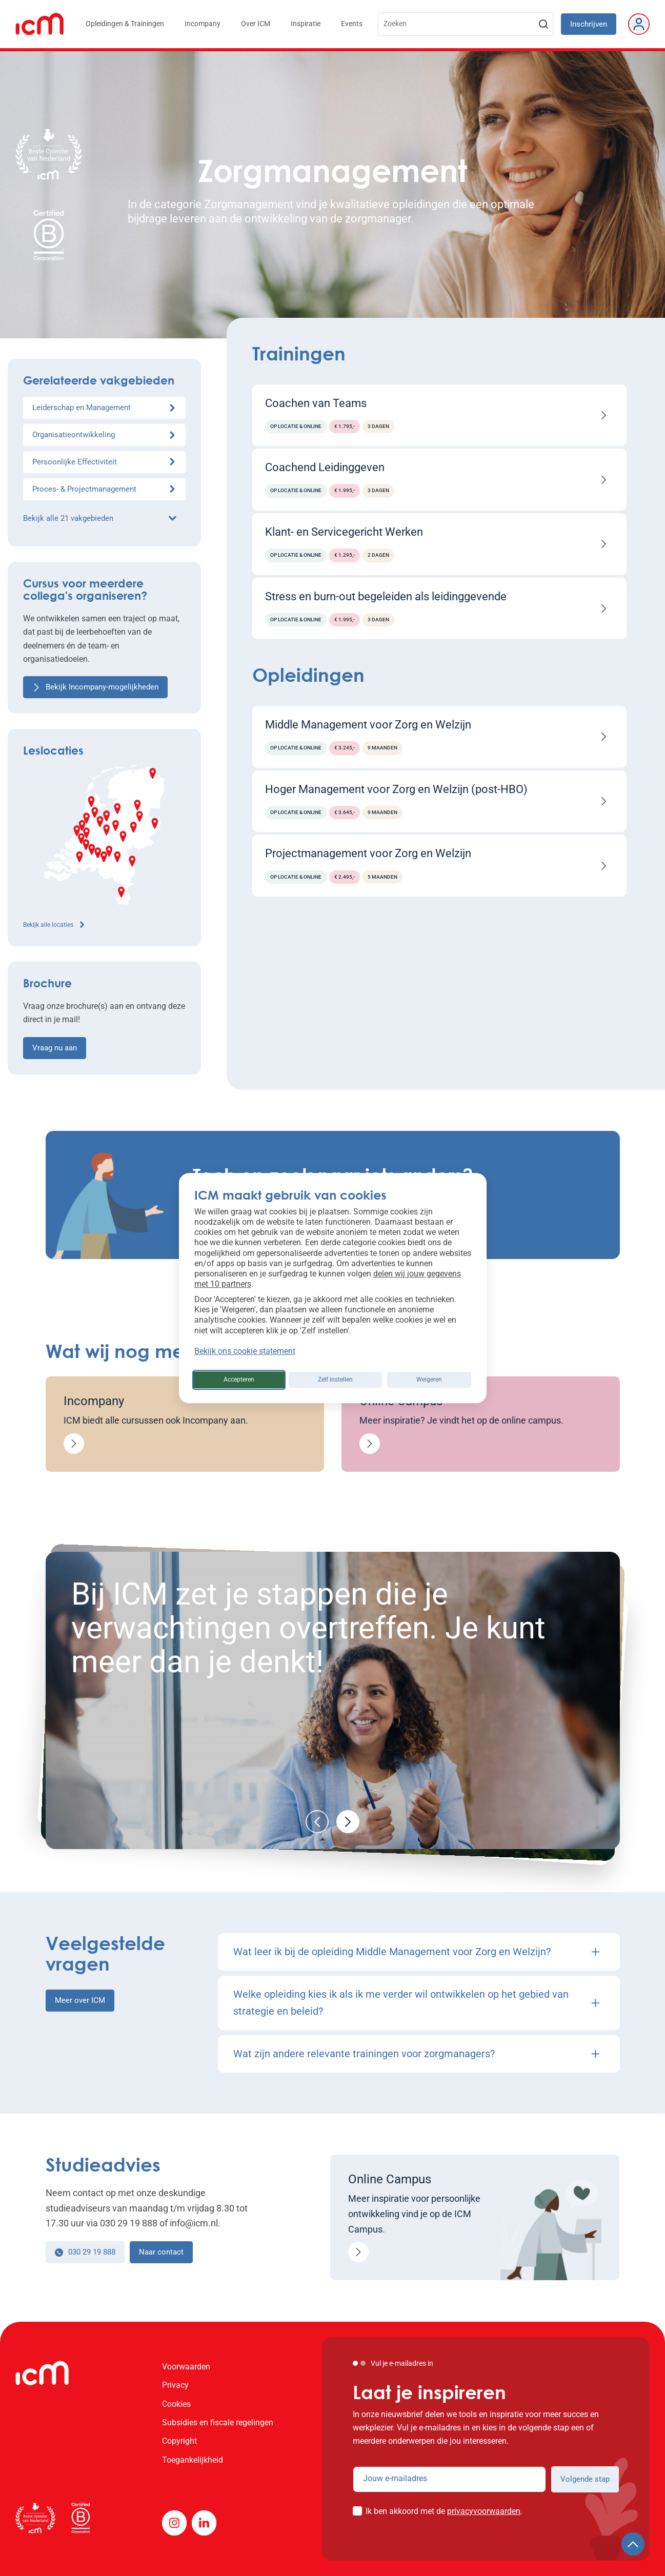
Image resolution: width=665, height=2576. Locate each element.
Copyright (179, 2441)
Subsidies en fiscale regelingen (217, 2422)
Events (351, 23)
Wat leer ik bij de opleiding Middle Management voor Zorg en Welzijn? (416, 1951)
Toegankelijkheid (192, 2460)
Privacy (175, 2385)
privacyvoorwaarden (483, 2511)
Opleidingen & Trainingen (125, 23)
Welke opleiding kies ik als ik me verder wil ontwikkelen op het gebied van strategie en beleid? (416, 2002)
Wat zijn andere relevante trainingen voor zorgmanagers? (416, 2053)
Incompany (202, 23)
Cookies (176, 2404)
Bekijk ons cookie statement (244, 1351)
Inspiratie (305, 23)
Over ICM (255, 23)
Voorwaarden (186, 2366)
